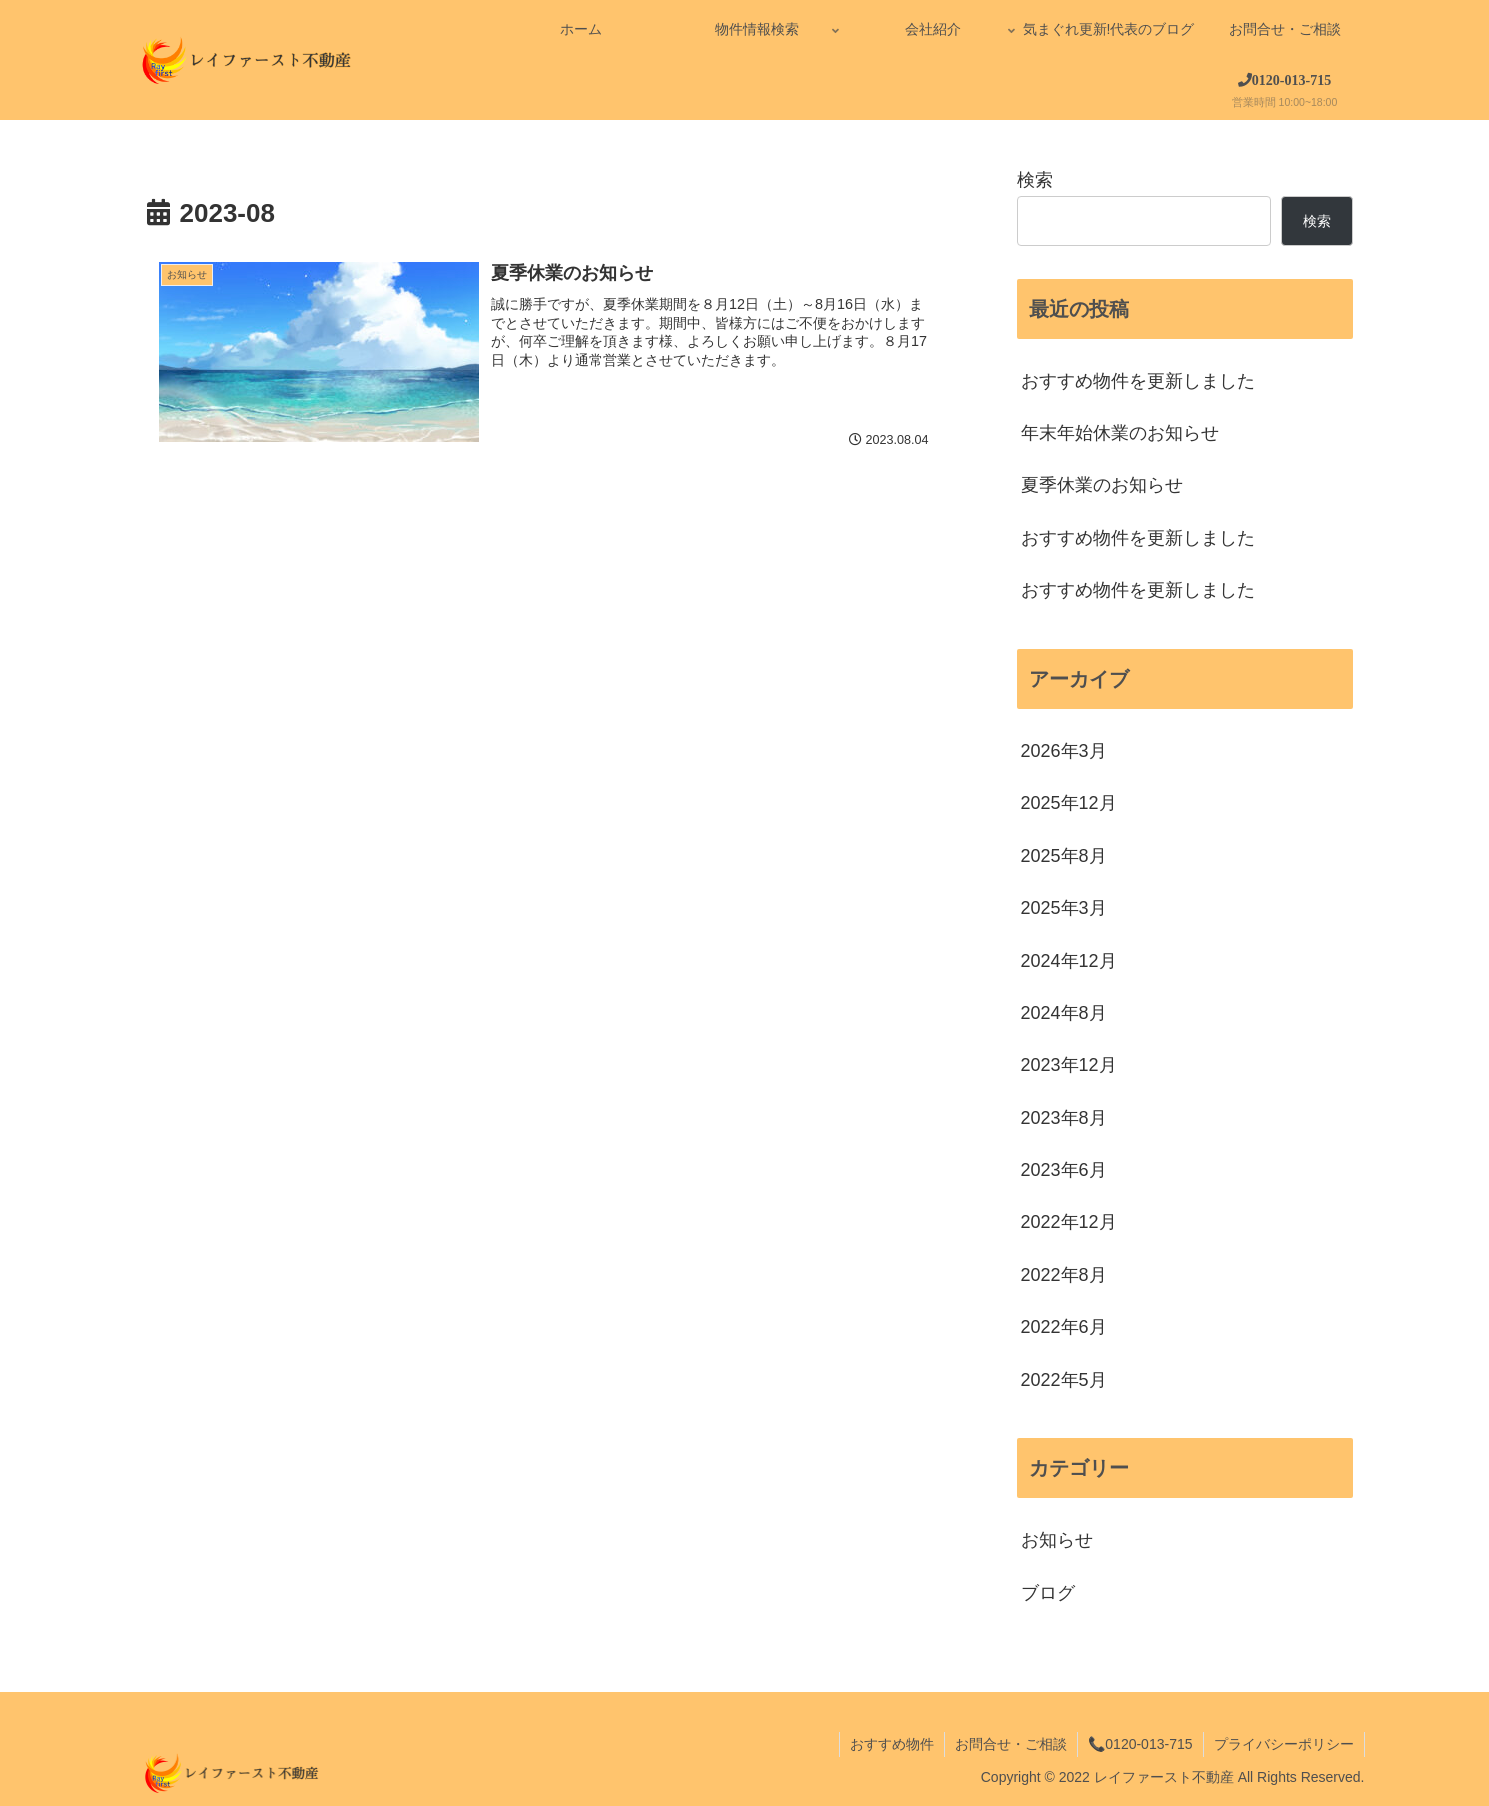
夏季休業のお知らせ (1102, 485)
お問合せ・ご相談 (1011, 1744)
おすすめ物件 (892, 1744)
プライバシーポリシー (1284, 1744)
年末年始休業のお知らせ (1120, 433)
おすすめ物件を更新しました (1138, 381)
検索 (1035, 180)
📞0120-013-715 (1140, 1744)
